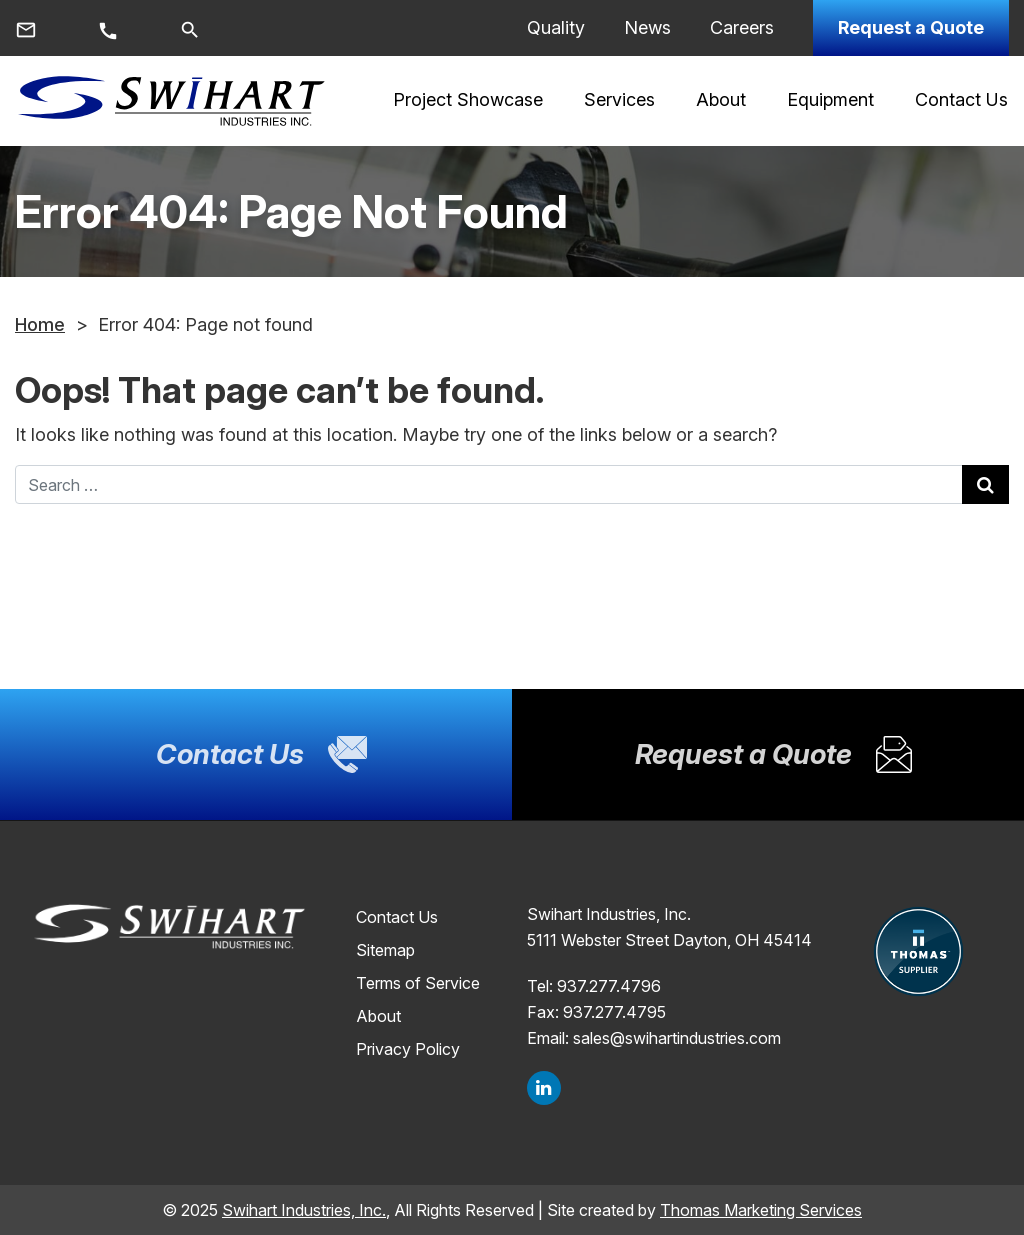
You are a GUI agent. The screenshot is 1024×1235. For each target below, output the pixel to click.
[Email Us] (26, 28)
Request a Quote (911, 27)
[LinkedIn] (544, 1088)
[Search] (190, 27)
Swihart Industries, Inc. (304, 1210)
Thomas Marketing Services (761, 1210)
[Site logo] (171, 101)
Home (40, 324)
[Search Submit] (985, 484)
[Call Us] (108, 29)
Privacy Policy (408, 1049)
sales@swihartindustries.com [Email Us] (677, 1038)
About (378, 1016)
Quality (556, 27)
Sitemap (385, 950)
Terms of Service (418, 983)
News (647, 27)
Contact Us (397, 917)
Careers (742, 27)
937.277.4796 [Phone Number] (609, 986)
